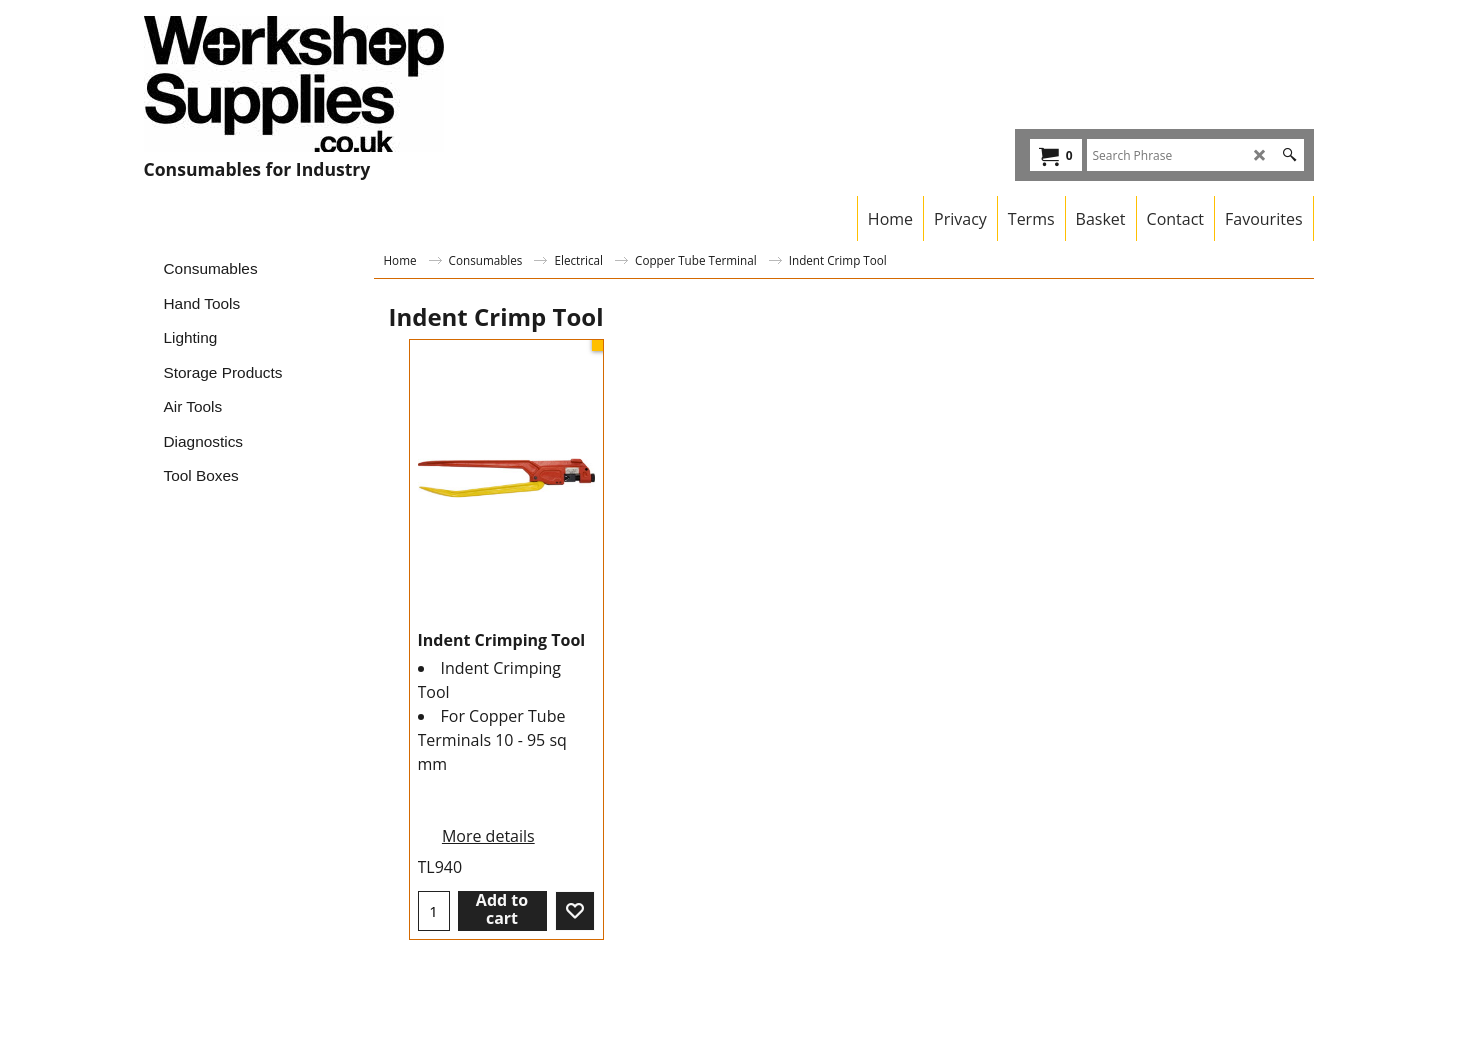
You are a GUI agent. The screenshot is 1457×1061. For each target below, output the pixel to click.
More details (488, 836)
